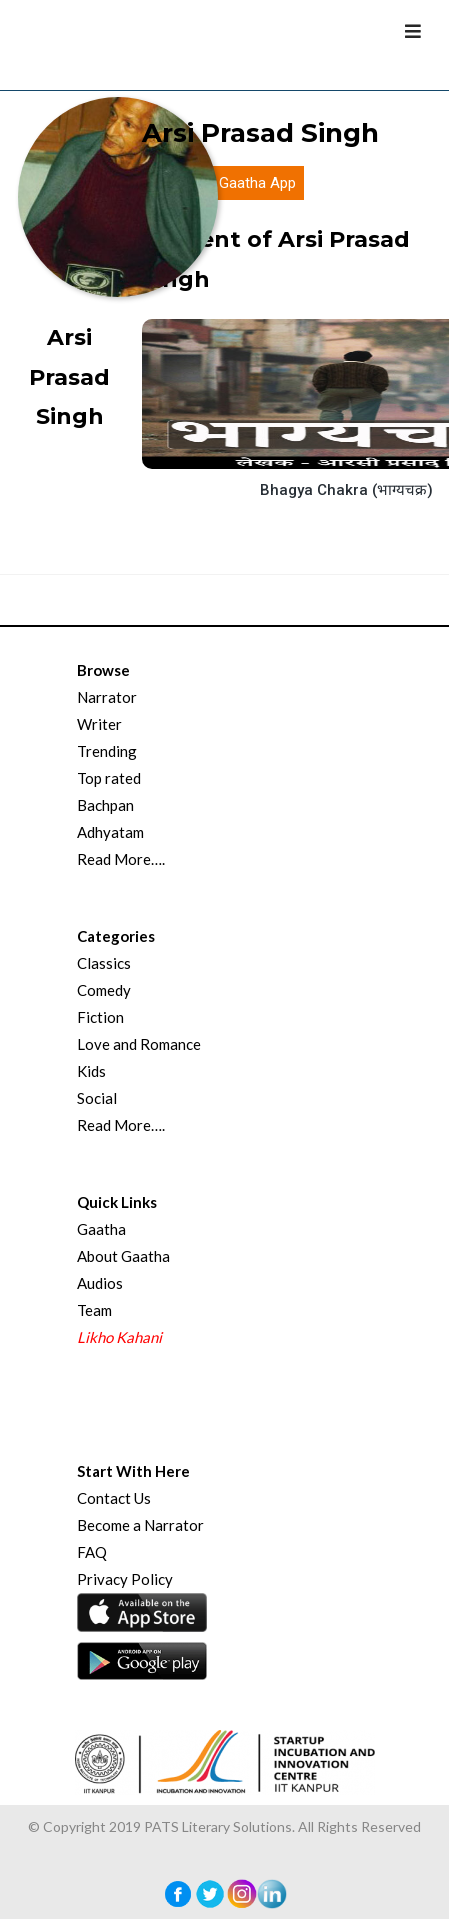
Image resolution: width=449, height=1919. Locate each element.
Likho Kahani (119, 1337)
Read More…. (121, 859)
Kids (91, 1071)
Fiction (100, 1017)
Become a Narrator (140, 1525)
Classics (104, 963)
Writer (99, 724)
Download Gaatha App (223, 183)
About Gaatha (123, 1256)
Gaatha (101, 1229)
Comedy (104, 990)
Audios (100, 1283)
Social (97, 1098)
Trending (107, 751)
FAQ (92, 1552)
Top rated (109, 778)
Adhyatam (110, 832)
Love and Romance (139, 1044)
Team (94, 1310)
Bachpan (105, 805)
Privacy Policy (125, 1579)
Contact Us (114, 1498)
